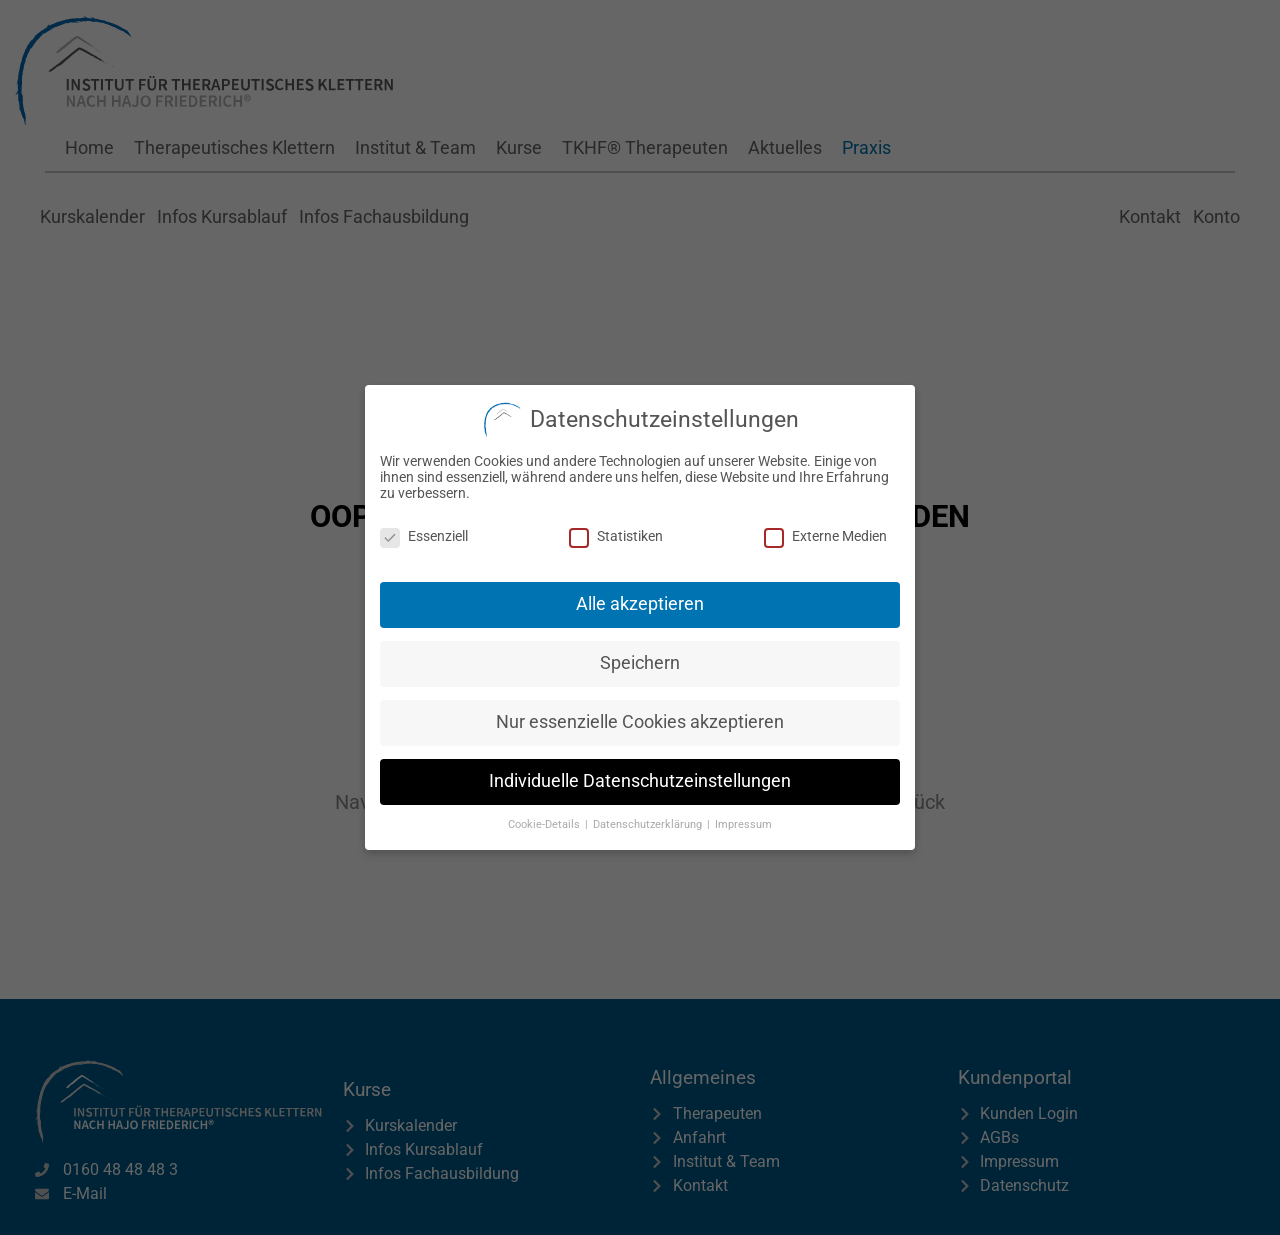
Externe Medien (825, 531)
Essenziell (424, 531)
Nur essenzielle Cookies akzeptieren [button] (640, 717)
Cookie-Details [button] (545, 819)
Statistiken (616, 531)
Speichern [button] (640, 658)
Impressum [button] (743, 819)
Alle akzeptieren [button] (640, 599)
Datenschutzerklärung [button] (649, 819)
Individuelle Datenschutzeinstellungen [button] (640, 776)
